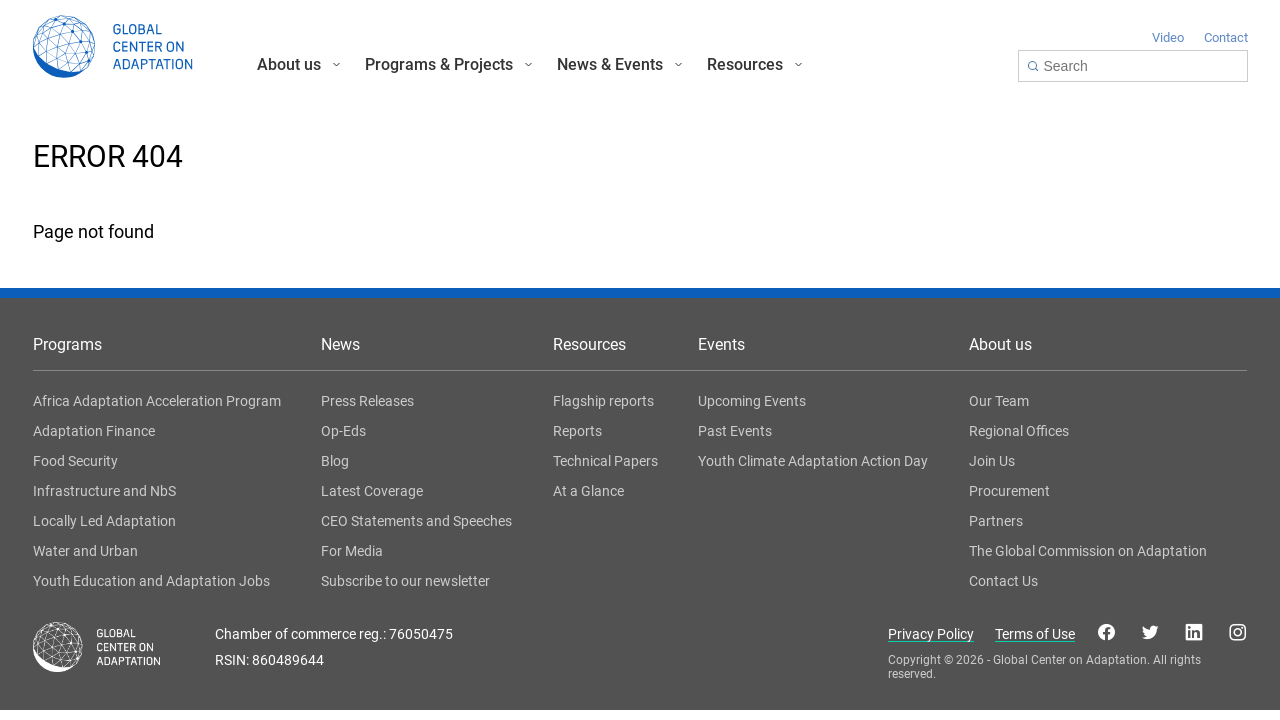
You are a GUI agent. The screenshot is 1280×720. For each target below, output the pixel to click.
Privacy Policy (931, 634)
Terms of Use (1035, 634)
